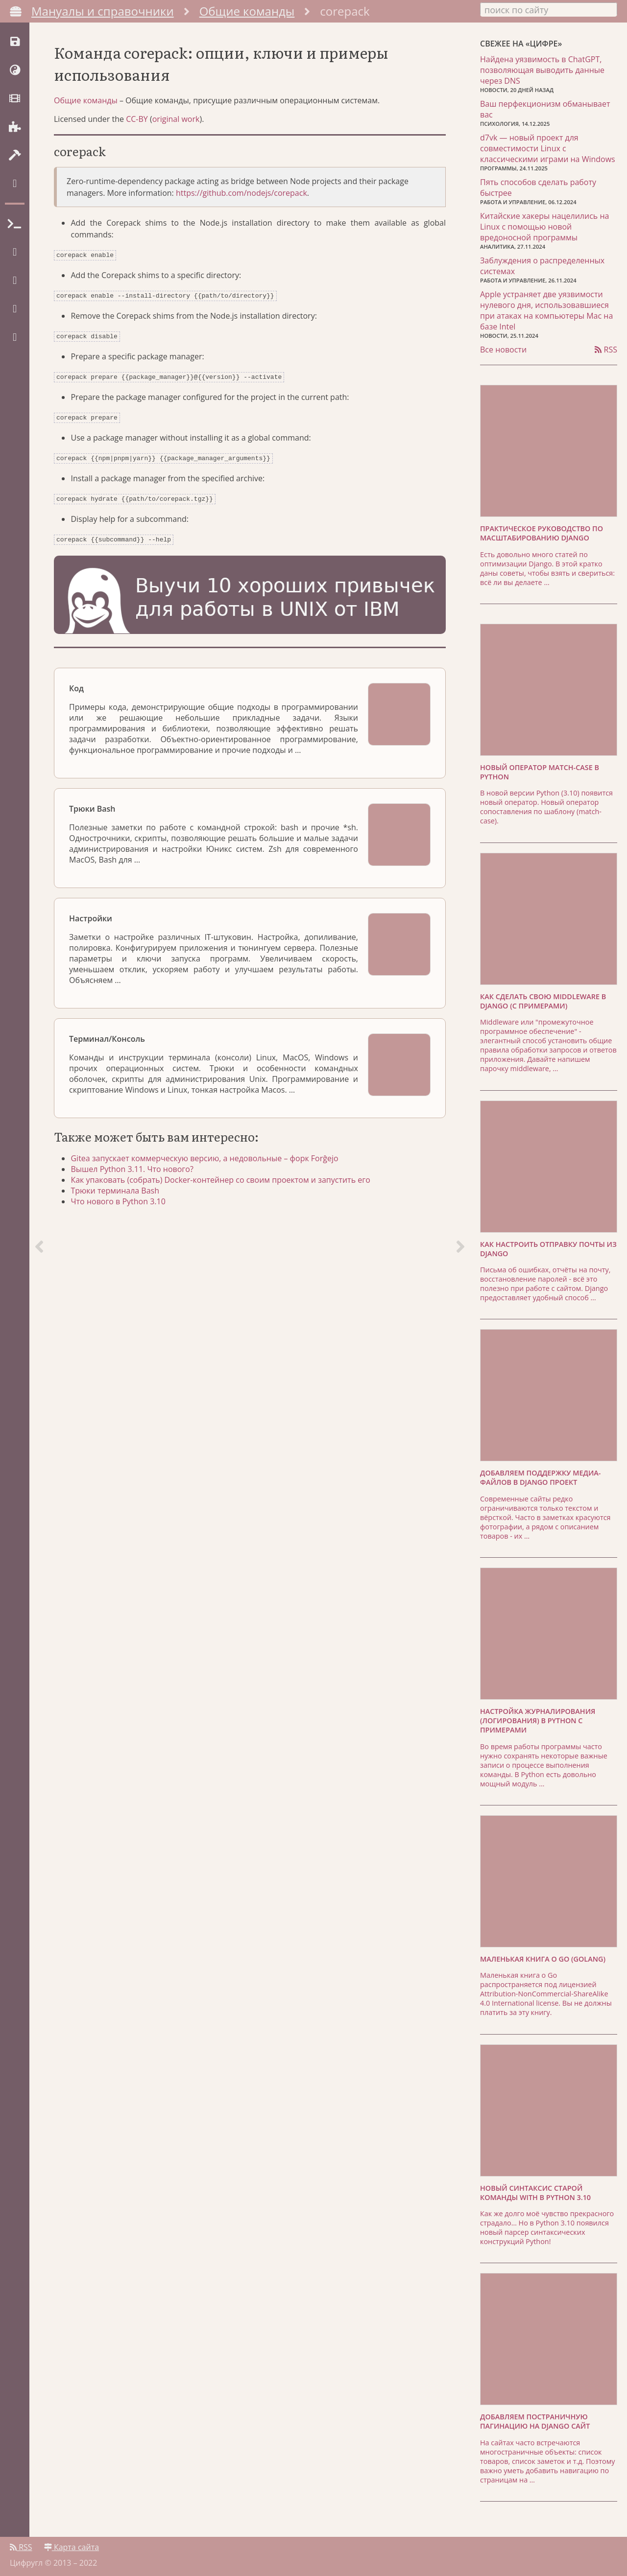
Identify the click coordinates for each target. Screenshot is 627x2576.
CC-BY (137, 124)
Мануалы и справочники (102, 11)
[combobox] (548, 9)
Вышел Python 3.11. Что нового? (134, 1167)
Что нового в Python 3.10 (120, 1199)
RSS (606, 348)
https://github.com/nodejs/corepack (241, 198)
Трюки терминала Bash (117, 1188)
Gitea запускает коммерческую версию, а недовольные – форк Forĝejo (207, 1156)
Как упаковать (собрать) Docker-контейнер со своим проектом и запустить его (223, 1177)
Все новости (503, 348)
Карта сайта (71, 2545)
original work (176, 124)
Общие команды (247, 11)
